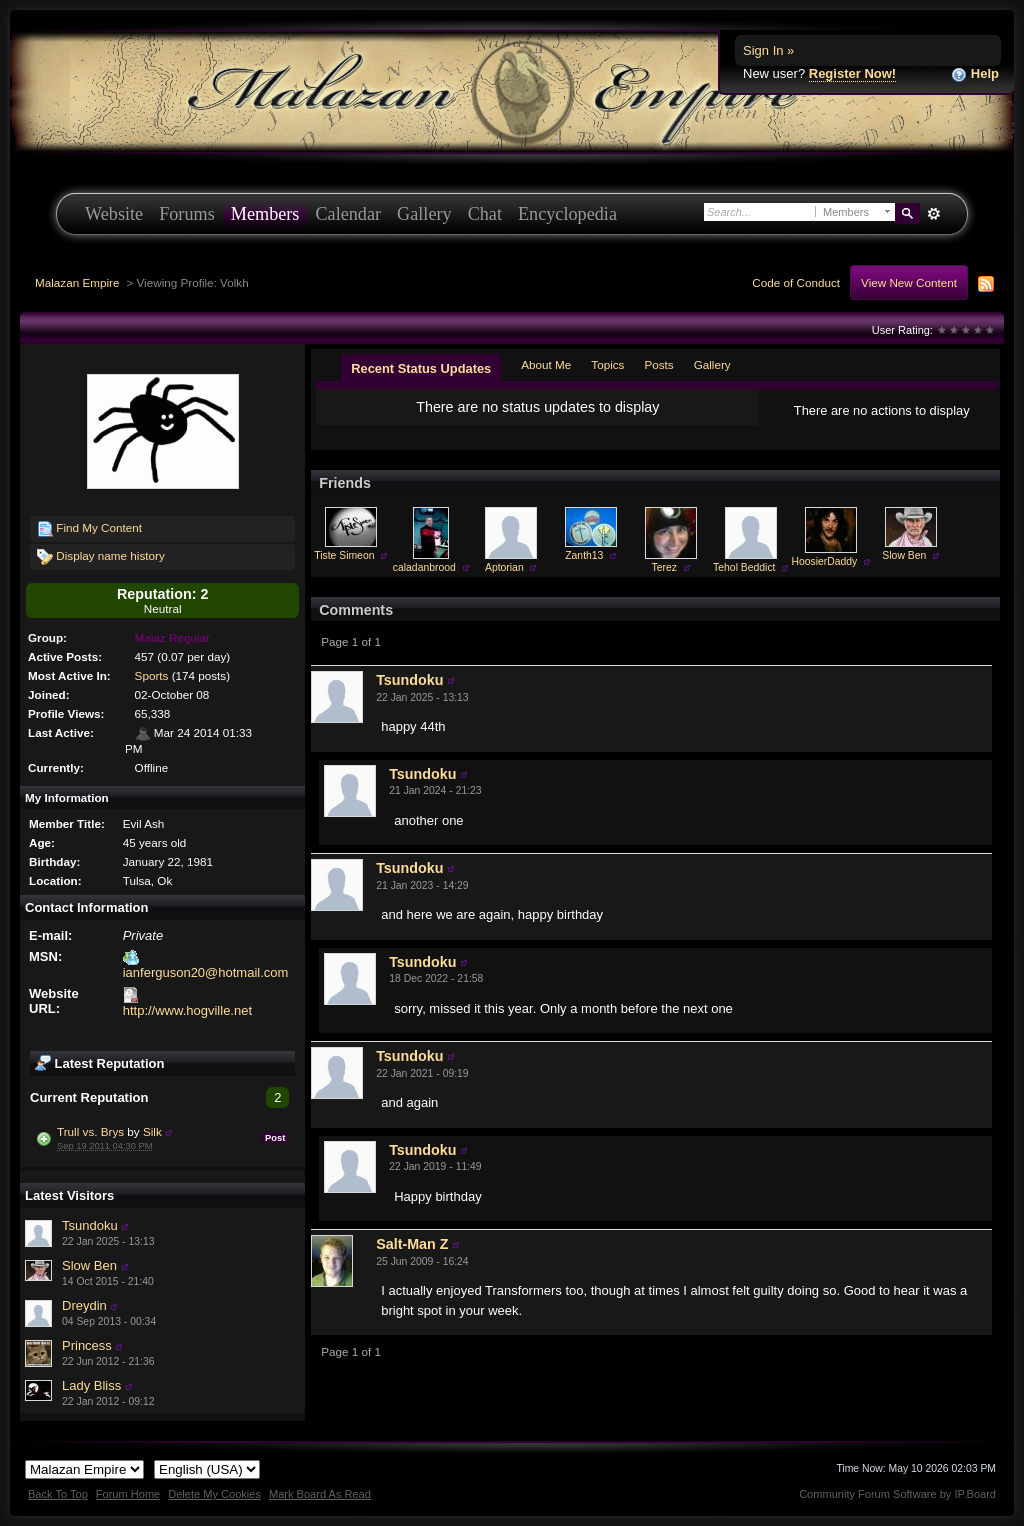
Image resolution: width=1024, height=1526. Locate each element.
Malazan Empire (77, 282)
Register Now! (852, 73)
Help (975, 74)
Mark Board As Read (320, 1494)
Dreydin (84, 1305)
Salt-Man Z (412, 1244)
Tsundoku (90, 1225)
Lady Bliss (91, 1385)
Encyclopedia (567, 214)
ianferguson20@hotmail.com (206, 972)
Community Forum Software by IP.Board (897, 1494)
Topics (607, 364)
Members (265, 214)
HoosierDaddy (824, 561)
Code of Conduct (796, 282)
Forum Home (128, 1494)
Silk (152, 1131)
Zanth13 (584, 555)
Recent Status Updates (421, 368)
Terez (664, 567)
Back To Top (58, 1494)
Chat (485, 214)
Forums (187, 214)
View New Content (909, 282)
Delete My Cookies (214, 1494)
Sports (152, 675)
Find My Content (89, 529)
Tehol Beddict (744, 567)
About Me (546, 364)
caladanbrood (424, 567)
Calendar (348, 214)
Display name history (101, 557)
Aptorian (504, 567)
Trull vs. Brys (90, 1131)
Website (114, 214)
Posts (658, 364)
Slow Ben (89, 1265)
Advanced (933, 214)
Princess (87, 1345)
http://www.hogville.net (187, 1010)
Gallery (424, 214)
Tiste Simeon (344, 555)
